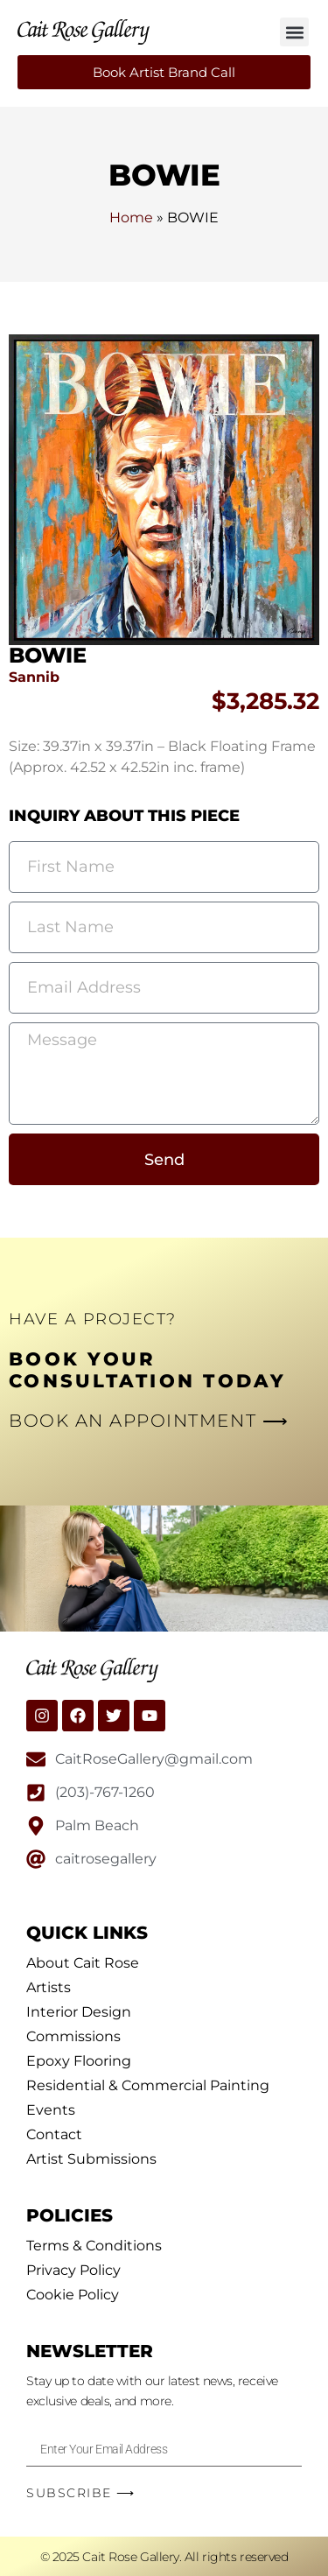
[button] (294, 32)
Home (131, 217)
